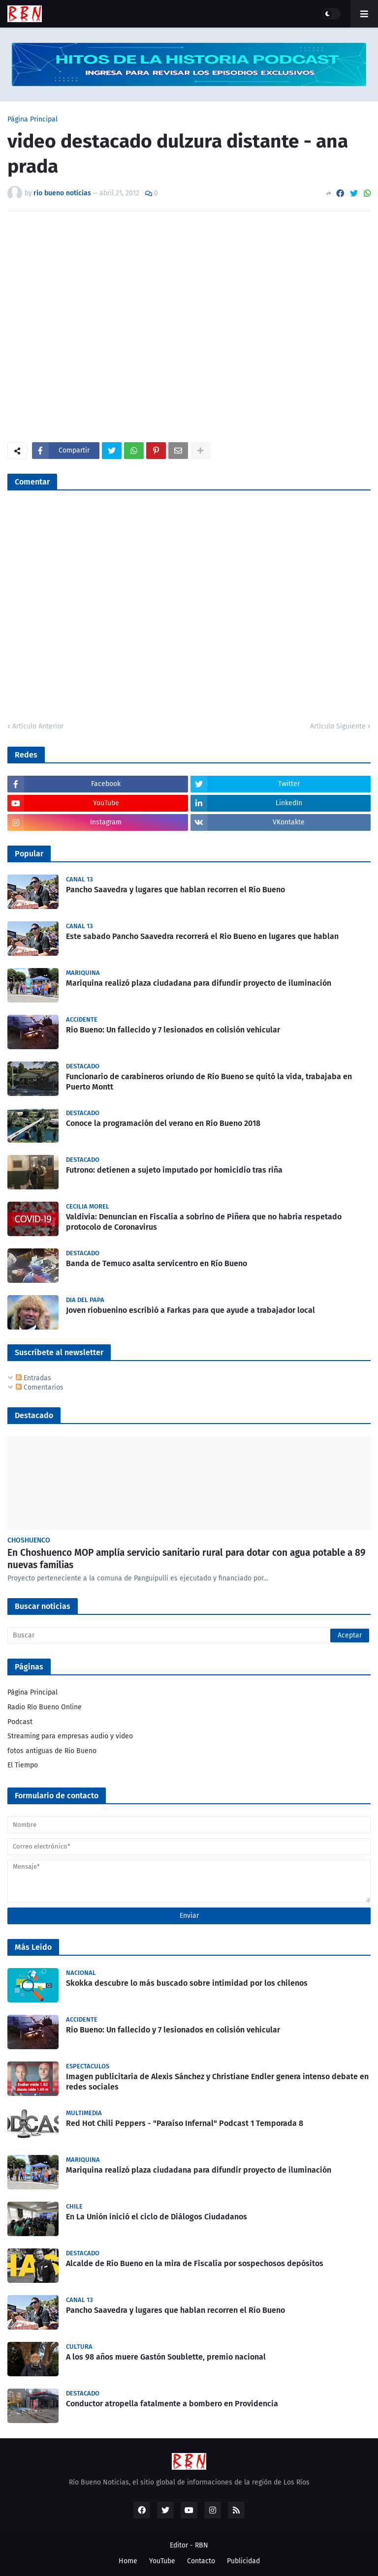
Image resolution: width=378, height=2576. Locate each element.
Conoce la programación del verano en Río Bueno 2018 (163, 1123)
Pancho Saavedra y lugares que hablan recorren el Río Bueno (175, 889)
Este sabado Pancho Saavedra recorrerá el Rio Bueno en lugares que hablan (202, 936)
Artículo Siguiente (338, 726)
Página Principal (32, 119)
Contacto (201, 2561)
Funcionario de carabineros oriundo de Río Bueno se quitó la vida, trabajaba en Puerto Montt (209, 1081)
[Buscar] (189, 1635)
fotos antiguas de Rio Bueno (51, 1751)
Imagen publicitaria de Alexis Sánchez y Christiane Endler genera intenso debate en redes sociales (217, 2081)
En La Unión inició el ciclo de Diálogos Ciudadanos (156, 2216)
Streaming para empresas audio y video (70, 1736)
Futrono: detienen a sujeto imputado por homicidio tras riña (174, 1170)
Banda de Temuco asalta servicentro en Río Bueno (156, 1263)
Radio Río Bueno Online (44, 1707)
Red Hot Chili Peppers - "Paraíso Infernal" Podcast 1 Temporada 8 (184, 2123)
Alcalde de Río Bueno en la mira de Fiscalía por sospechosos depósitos (194, 2263)
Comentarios (39, 1387)
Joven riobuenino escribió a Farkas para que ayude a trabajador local (190, 1310)
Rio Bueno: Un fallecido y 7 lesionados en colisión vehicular (173, 1029)
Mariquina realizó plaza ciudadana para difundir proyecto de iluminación (198, 983)
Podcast (19, 1722)
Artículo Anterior (37, 726)
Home (128, 2561)
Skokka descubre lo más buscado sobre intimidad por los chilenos (187, 1983)
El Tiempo (22, 1765)
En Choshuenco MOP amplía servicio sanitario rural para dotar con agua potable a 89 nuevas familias (186, 1559)
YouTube (162, 2561)
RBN (201, 2545)
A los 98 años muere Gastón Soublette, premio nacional (166, 2357)
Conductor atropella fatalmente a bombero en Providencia (172, 2403)
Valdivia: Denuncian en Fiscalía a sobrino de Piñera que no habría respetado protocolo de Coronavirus (204, 1222)
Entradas (33, 1378)
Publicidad (243, 2561)
